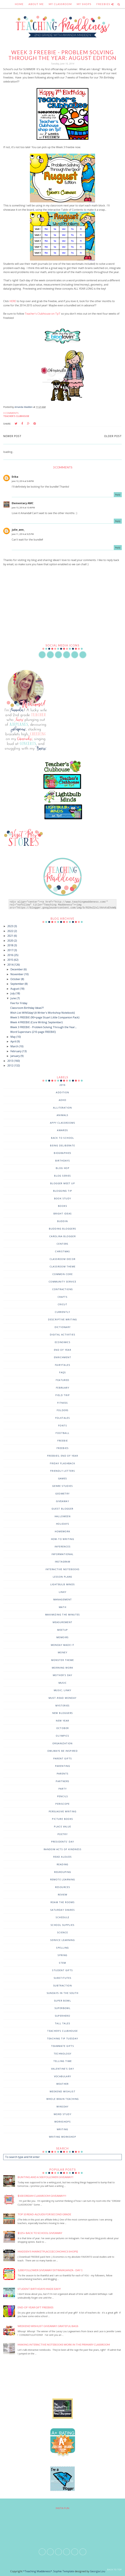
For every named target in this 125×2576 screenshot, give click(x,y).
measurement (62, 1622)
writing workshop (62, 2136)
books (62, 1205)
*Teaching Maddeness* (37, 2571)
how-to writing (62, 1539)
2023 (10, 926)
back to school (62, 1137)
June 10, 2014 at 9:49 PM (23, 481)
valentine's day (62, 2068)
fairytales (62, 1364)
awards (62, 1130)
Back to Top (114, 2569)
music (62, 1682)
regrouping (62, 1872)
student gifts (62, 1970)
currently (62, 1312)
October (15, 979)
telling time (62, 2061)
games (62, 1478)
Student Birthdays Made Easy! (39, 2288)
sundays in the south (62, 1993)
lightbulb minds (62, 1584)
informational (62, 1554)
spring (62, 1955)
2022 (10, 931)
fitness (62, 1402)
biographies (62, 1152)
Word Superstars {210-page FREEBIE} (33, 1032)
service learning (62, 1940)
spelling (62, 1947)
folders (63, 1410)
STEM (62, 1962)
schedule (62, 1917)
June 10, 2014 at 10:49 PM (23, 507)
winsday (62, 2106)
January (15, 1056)
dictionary (63, 1327)
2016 (10, 955)
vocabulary (62, 2076)
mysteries (62, 1705)
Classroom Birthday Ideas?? (27, 1008)
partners (62, 1781)
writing (62, 2129)
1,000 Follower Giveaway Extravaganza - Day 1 (50, 2270)
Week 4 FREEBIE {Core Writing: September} (36, 1022)
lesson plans (62, 1576)
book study (62, 1198)
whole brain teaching (62, 2098)
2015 (10, 960)
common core (62, 1274)
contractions (62, 1289)
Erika (15, 476)
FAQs (62, 1372)
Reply (117, 494)
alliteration (62, 1107)
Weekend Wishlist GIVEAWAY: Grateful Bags (48, 2325)
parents (63, 1773)
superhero (62, 2015)
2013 (10, 1061)
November (17, 974)
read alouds (62, 1856)
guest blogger (62, 1508)
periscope (62, 1803)
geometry (62, 1493)
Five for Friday (18, 1003)
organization (62, 1743)
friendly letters (62, 1470)
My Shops (84, 4)
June (13, 998)
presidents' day (62, 1841)
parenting (62, 1765)
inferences (62, 1546)
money (62, 1652)
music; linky (62, 1690)
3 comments (11, 412)
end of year (62, 1349)
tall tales (62, 2023)
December (17, 969)
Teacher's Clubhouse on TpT (42, 313)
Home (19, 4)
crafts (62, 1296)
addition (62, 1092)
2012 (10, 1065)
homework (62, 1531)
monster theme (62, 1660)
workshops (62, 2121)
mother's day (62, 1675)
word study (62, 2114)
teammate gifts (62, 2045)
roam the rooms (62, 1902)
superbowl (63, 2008)
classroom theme (63, 1266)
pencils (62, 1796)
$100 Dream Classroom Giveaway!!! (42, 2195)
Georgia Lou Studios (102, 2571)
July (12, 993)
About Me (36, 4)
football (62, 1433)
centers (62, 1243)
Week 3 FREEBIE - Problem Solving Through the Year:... (43, 1027)
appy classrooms (62, 1122)
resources (62, 1887)
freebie (62, 1440)
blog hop (62, 1168)
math (62, 1607)
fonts (62, 1425)
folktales (62, 1417)
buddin (62, 1221)
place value (62, 1826)
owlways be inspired (62, 1750)
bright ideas (62, 1213)
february (62, 1387)
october (62, 1728)
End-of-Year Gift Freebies (35, 2307)
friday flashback (62, 1463)
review (62, 1894)
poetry (62, 1834)
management (62, 1599)
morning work (62, 1667)
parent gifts (62, 1758)
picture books (62, 1818)
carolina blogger (62, 1236)
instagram (62, 1561)
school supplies (62, 1924)
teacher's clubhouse (16, 416)
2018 (10, 945)
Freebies (103, 4)
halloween (63, 1516)
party (62, 1788)
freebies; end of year (62, 1455)
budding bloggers (62, 1228)
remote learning (62, 1879)
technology (62, 2053)
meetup (62, 1629)
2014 (10, 964)
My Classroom (60, 4)
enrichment (62, 1357)
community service (62, 1281)
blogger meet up (62, 1183)
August (15, 988)
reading (62, 1864)
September (17, 984)
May (13, 1037)
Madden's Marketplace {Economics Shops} (48, 2251)
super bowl (62, 2000)
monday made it (62, 1644)
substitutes (62, 1977)
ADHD (62, 1100)
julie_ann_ (18, 529)
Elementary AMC (23, 503)
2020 (10, 940)
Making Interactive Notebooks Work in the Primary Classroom (64, 2344)
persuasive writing (62, 1811)
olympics (62, 1735)
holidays (62, 1523)
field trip (62, 1395)
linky (62, 1592)
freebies (62, 1448)
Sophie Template (63, 2571)
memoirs (62, 1637)
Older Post (113, 436)
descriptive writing (62, 1319)
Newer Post (12, 436)
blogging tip (62, 1190)
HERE (13, 301)
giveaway (62, 1501)
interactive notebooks (62, 1569)
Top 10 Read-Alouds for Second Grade (44, 2214)
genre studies (62, 1485)
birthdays (62, 1160)
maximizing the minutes (62, 1614)
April (13, 1041)
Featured (62, 1380)
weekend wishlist (62, 2091)
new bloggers (62, 1713)
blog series (62, 1175)
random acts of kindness (62, 1849)
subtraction (62, 1985)
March (14, 1046)
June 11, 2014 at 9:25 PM (23, 534)
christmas (62, 1251)
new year (62, 1720)
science (62, 1932)
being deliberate (62, 1145)
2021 (10, 935)
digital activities (62, 1334)
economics (62, 1342)
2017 (10, 950)
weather (62, 2083)
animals (62, 1115)
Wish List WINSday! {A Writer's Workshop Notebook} (42, 1012)
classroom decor (63, 1259)
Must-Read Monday (62, 1697)
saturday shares (62, 1909)
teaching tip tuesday (62, 2038)
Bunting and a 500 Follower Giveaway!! (45, 2177)
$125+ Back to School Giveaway (40, 2232)
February (16, 1051)
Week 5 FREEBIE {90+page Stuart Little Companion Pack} (44, 1017)
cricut (62, 1304)
